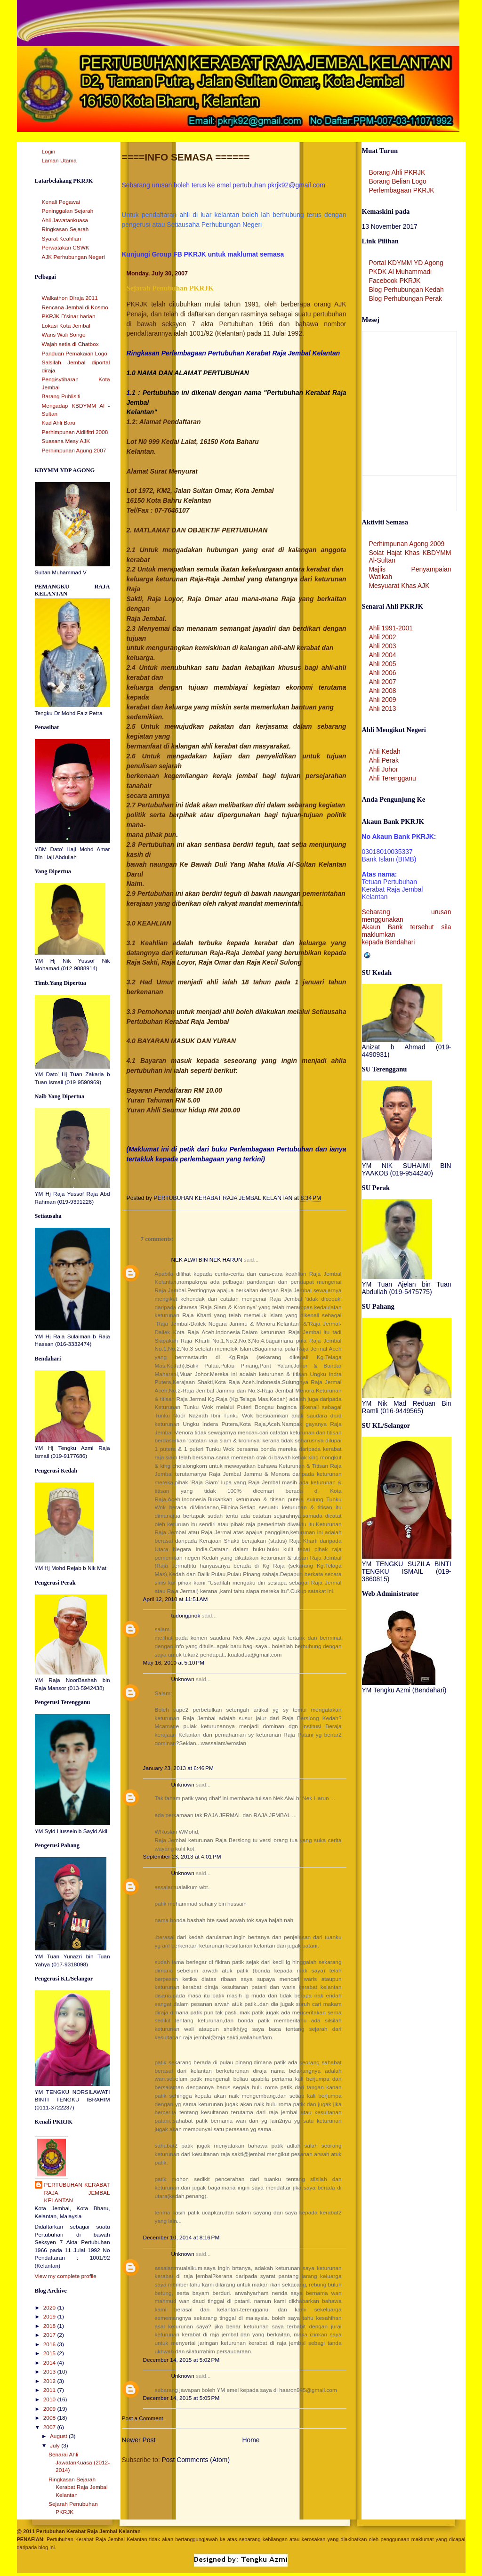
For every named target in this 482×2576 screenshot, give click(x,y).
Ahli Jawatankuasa (65, 220)
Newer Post (139, 2440)
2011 (50, 2390)
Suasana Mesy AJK (66, 441)
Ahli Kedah (385, 751)
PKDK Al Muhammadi (400, 271)
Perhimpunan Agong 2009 (407, 543)
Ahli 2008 (382, 690)
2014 (50, 2362)
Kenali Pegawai (61, 202)
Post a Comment (142, 2418)
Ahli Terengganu (392, 778)
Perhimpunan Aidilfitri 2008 (75, 432)
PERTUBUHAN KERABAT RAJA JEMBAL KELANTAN (77, 2193)
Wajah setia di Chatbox (70, 344)
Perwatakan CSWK (65, 247)
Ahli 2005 (382, 664)
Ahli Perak (384, 760)
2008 (50, 2418)
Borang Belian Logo (397, 181)
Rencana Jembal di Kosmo (75, 307)
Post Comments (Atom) (196, 2459)
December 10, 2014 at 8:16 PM (181, 2237)
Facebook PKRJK (395, 280)
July (55, 2445)
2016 (50, 2344)
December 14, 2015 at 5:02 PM (181, 2360)
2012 (50, 2381)
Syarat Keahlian (61, 238)
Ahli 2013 (382, 708)
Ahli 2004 (382, 655)
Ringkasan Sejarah (65, 229)
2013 (50, 2371)
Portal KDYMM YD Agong (406, 262)
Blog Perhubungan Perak (405, 298)
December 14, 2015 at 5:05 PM (181, 2398)
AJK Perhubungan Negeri (73, 257)
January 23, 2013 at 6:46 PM (178, 1768)
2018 (50, 2326)
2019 (50, 2316)
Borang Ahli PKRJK (397, 172)
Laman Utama (59, 160)
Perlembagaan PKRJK (401, 190)
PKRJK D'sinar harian (69, 316)
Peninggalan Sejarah (68, 211)
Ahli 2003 (382, 646)
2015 (50, 2353)
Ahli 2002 (382, 637)
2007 (50, 2427)
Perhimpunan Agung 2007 (74, 450)
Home (250, 2440)
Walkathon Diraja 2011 (70, 298)
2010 (50, 2399)
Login (49, 151)
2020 (50, 2307)
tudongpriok (186, 1615)
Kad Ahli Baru (59, 422)
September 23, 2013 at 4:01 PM (182, 1856)
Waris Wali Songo (64, 334)
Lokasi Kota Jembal (66, 325)
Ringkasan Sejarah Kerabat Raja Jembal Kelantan (77, 2487)
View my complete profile (65, 2276)
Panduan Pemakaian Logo (74, 353)
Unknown (182, 1679)
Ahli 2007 (382, 681)
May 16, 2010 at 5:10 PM (174, 1662)
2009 (50, 2409)
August (59, 2436)
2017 (50, 2335)
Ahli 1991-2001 (391, 628)
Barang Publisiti (61, 396)
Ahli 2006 (382, 672)
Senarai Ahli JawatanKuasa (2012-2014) (79, 2462)
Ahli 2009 (382, 699)
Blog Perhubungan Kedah (406, 289)
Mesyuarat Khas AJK (399, 585)
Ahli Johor (383, 769)
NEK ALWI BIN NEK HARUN (206, 1259)
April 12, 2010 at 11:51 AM (175, 1599)
